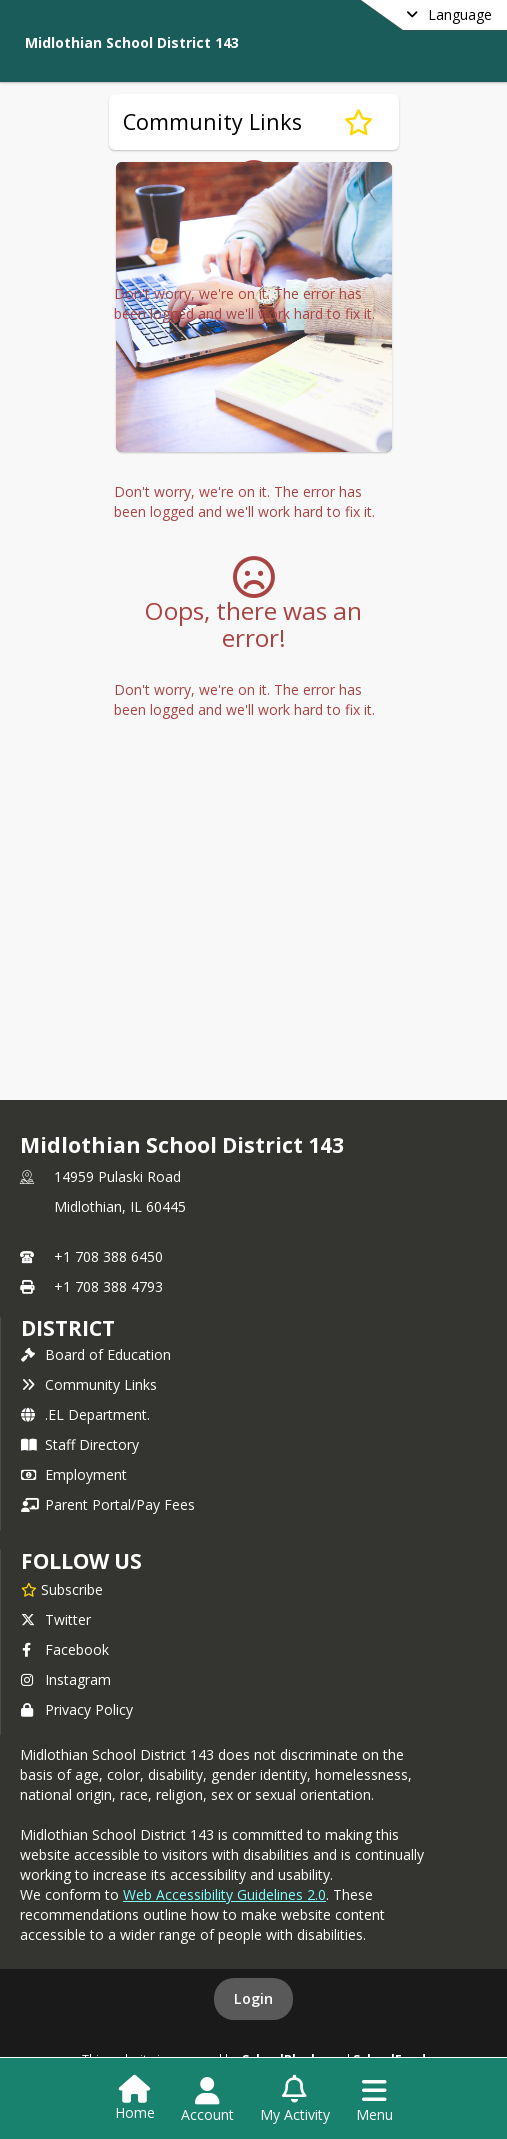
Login (253, 1998)
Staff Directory (80, 1444)
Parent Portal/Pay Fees (108, 1504)
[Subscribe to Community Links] (358, 122)
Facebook (65, 1649)
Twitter (56, 1619)
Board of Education (96, 1354)
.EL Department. (85, 1414)
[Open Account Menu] (207, 2100)
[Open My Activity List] (295, 2100)
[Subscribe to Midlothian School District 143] (62, 1589)
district (68, 1328)
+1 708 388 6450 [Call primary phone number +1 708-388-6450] (108, 1256)
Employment (74, 1474)
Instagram (66, 1679)
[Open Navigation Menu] (374, 2100)
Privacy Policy (77, 1709)
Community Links (89, 1384)
